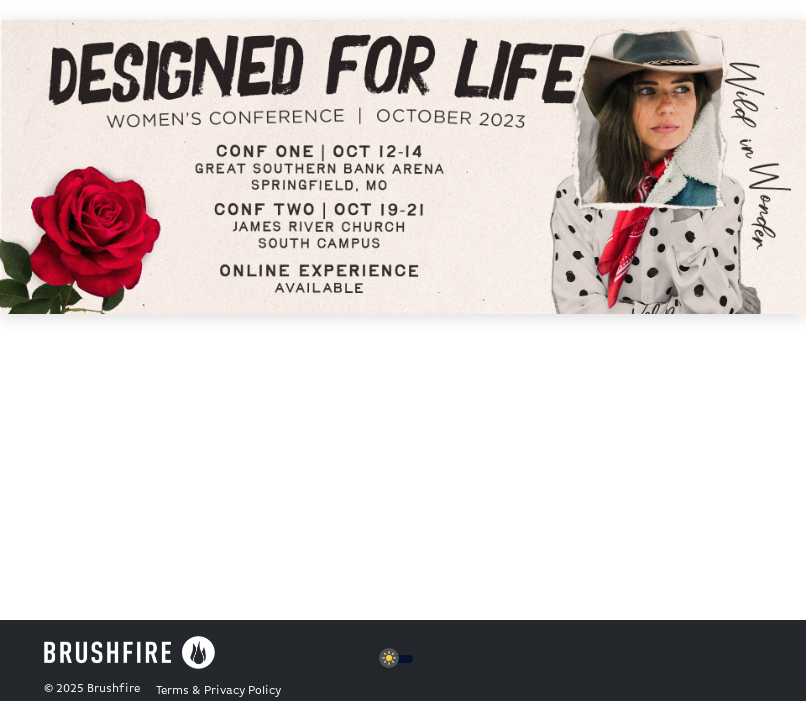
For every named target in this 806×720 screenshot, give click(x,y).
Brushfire (113, 689)
